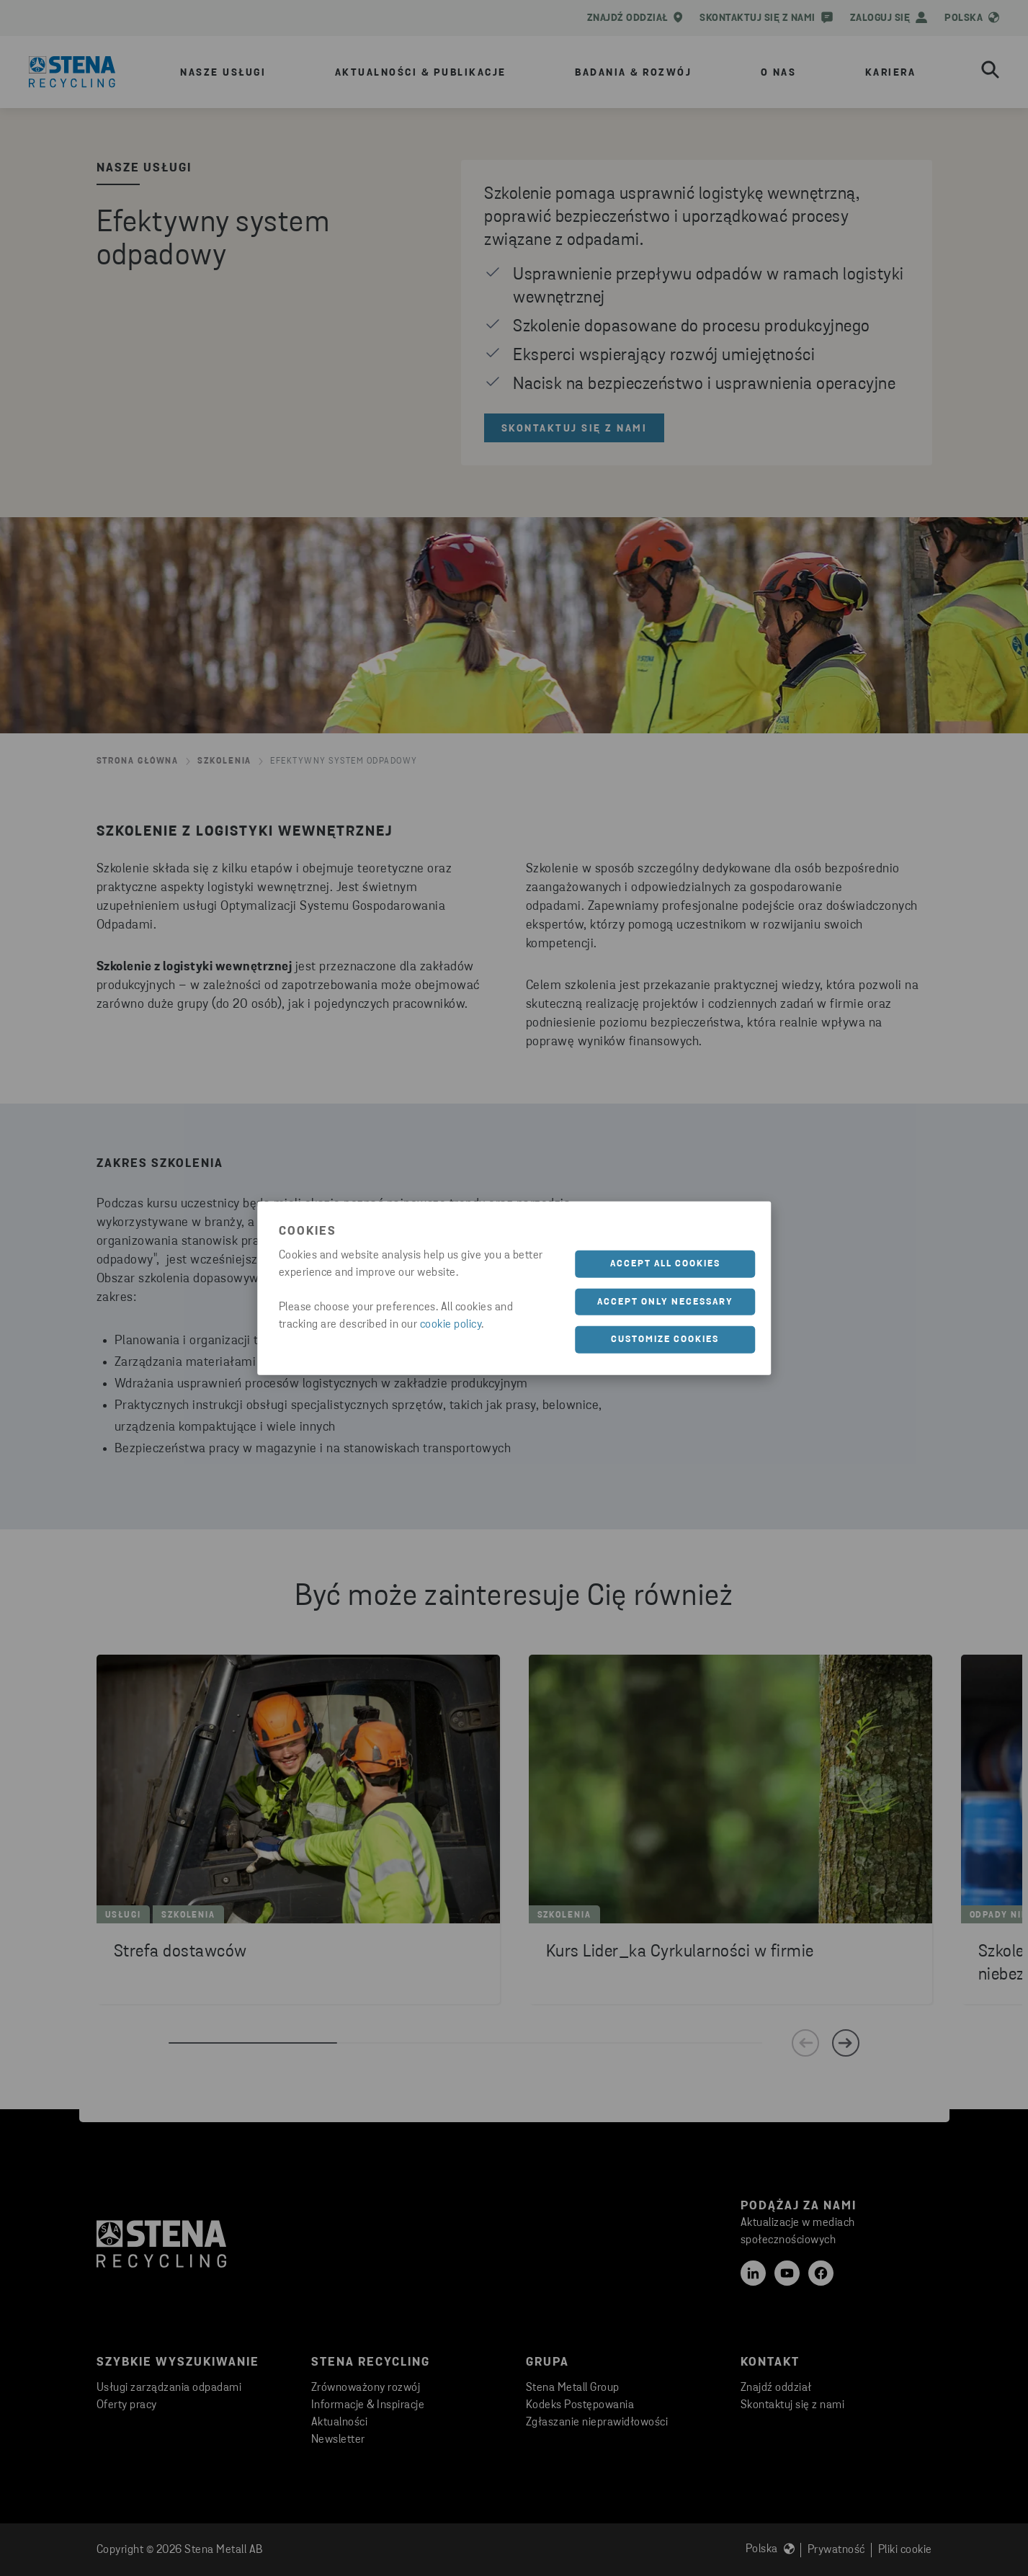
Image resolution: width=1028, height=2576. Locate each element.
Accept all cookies (665, 1264)
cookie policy (451, 1325)
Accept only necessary (665, 1301)
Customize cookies (665, 1339)
